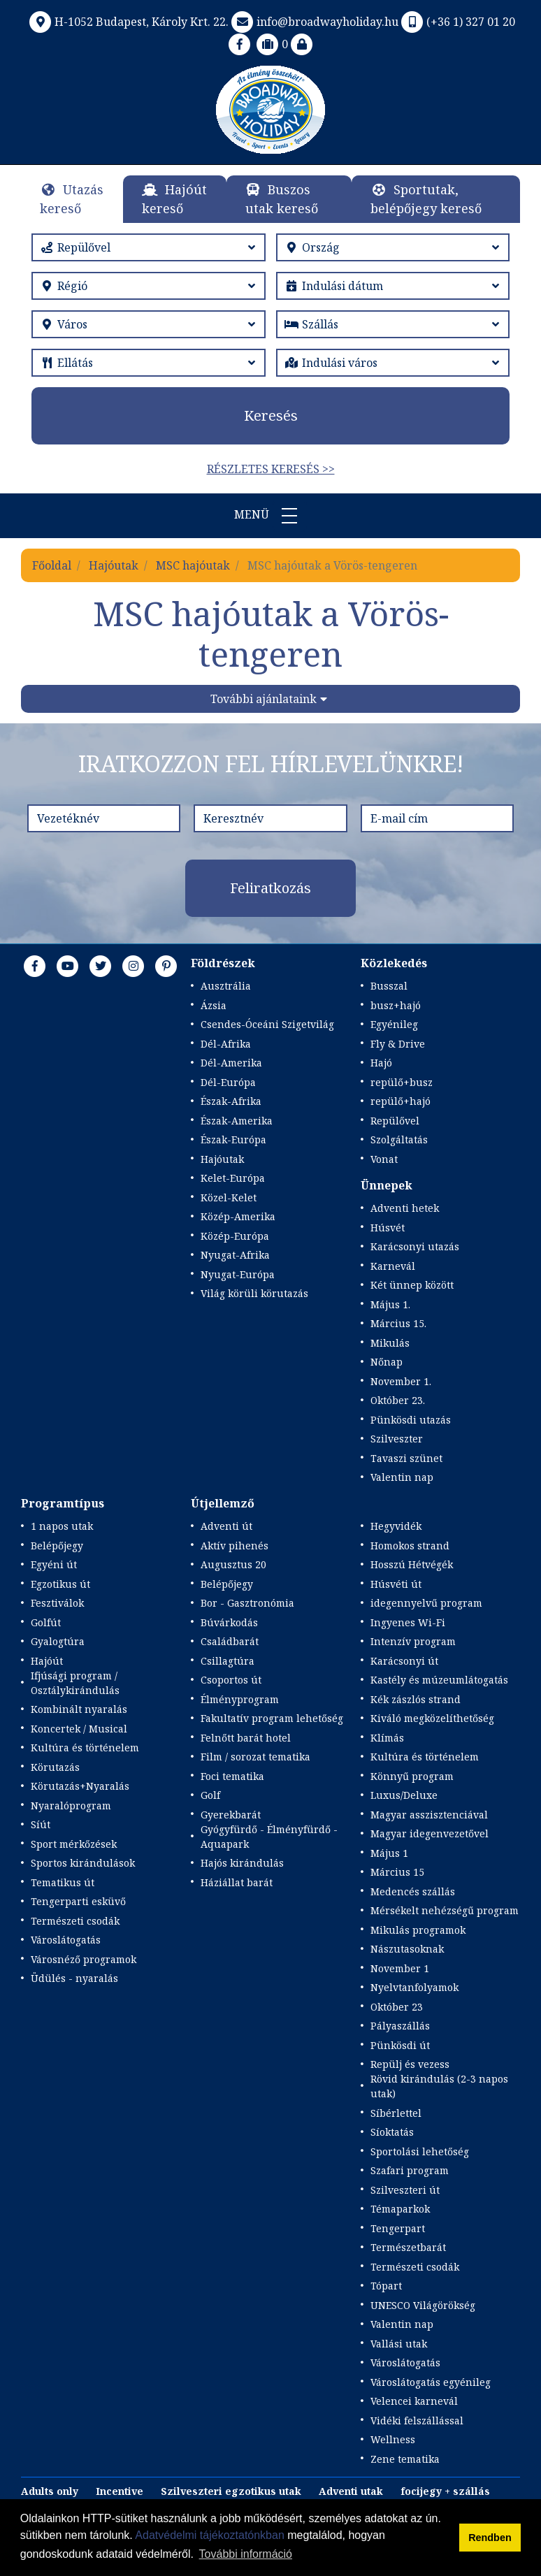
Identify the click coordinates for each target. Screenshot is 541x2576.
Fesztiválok (57, 1602)
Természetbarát (408, 2247)
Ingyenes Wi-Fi (407, 1622)
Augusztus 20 (233, 1564)
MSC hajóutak (193, 565)
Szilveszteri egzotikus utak (231, 2491)
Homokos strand (409, 1545)
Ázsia (213, 1005)
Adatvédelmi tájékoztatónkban (209, 2535)
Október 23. (397, 1400)
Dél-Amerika (231, 1062)
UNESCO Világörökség (422, 2305)
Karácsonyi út (404, 1660)
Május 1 (389, 1853)
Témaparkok (400, 2208)
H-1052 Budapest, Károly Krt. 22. (128, 21)
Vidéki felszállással (416, 2420)
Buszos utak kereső (281, 199)
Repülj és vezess (409, 2064)
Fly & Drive (397, 1043)
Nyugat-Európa (238, 1274)
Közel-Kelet (229, 1197)
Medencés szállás (412, 1891)
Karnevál (392, 1266)
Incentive (119, 2491)
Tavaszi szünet (406, 1458)
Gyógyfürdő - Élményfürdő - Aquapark (269, 1837)
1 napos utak (62, 1526)
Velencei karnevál (414, 2401)
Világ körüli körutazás (254, 1293)
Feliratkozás (270, 887)
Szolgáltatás (399, 1139)
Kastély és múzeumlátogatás (439, 1679)
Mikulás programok (418, 1930)
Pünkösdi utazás (410, 1419)
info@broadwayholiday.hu (313, 21)
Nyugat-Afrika (235, 1254)
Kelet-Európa (233, 1178)
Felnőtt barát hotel (246, 1737)
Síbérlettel (395, 2113)
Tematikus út (62, 1882)
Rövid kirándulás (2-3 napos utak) (439, 2086)
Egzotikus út (60, 1584)
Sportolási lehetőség (419, 2151)
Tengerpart (397, 2228)
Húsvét (387, 1227)
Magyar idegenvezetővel (429, 1833)
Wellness (392, 2439)
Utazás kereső (71, 199)
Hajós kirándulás (242, 1862)
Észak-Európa (233, 1139)
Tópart (386, 2285)
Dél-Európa (228, 1082)
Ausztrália (226, 985)
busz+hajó (395, 1005)
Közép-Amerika (238, 1216)
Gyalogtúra (58, 1641)
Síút (40, 1824)
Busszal (388, 985)
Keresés (271, 415)
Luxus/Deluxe (404, 1795)
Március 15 (397, 1872)
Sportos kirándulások (83, 1862)
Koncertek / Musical (79, 1728)
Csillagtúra (227, 1660)
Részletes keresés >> (271, 469)
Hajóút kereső (174, 199)
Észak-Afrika (231, 1101)
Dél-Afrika (226, 1043)
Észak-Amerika (237, 1120)
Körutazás (55, 1767)
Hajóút (47, 1660)
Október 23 (396, 2006)
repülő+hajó (400, 1101)
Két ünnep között (412, 1284)
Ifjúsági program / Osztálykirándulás (75, 1683)
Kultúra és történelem (85, 1747)
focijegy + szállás (445, 2491)
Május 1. (390, 1304)
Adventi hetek (404, 1208)
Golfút (46, 1622)
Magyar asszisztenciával (429, 1814)
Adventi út (226, 1526)
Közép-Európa (235, 1236)
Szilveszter (396, 1438)
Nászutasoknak (407, 1948)
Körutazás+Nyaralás (80, 1786)
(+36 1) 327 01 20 (456, 21)
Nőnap (386, 1361)
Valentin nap (401, 1477)
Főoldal (51, 565)
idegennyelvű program (426, 1602)
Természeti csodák (75, 1920)
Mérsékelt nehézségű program (444, 1910)
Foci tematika (232, 1776)
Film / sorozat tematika (255, 1756)
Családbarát (230, 1641)
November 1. (400, 1381)
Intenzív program (413, 1641)
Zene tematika (405, 2459)
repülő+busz (401, 1082)
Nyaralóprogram (71, 1805)
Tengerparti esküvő (78, 1901)
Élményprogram (240, 1699)
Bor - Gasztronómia (247, 1602)
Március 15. (398, 1323)
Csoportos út (231, 1679)
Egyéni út (54, 1564)
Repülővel (394, 1120)
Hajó (381, 1062)
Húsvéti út (395, 1584)
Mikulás (390, 1342)
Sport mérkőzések (74, 1844)
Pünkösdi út (400, 2045)
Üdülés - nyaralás (74, 1978)
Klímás (387, 1737)
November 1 (399, 1968)
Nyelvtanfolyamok (414, 1987)
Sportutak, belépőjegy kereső (426, 199)
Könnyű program (412, 1776)
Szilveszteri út (405, 2190)
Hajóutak (113, 565)
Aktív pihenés (234, 1545)
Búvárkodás (229, 1622)
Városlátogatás (66, 1939)
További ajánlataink (263, 699)
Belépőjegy (57, 1545)
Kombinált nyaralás (79, 1709)
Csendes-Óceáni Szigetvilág (267, 1024)
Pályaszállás (400, 2025)
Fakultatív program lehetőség (272, 1718)
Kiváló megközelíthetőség (432, 1718)
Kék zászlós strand (415, 1699)
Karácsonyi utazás (414, 1246)
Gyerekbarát (231, 1814)
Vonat (384, 1159)
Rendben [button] (490, 2537)
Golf (210, 1795)
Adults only (49, 2491)
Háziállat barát (237, 1882)
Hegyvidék (395, 1526)
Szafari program (409, 2170)
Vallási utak (398, 2343)
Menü (270, 515)
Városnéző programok (83, 1959)
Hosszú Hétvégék (411, 1564)
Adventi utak (351, 2491)
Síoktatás (392, 2132)
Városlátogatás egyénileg (430, 2382)
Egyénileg (394, 1024)
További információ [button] (245, 2554)
